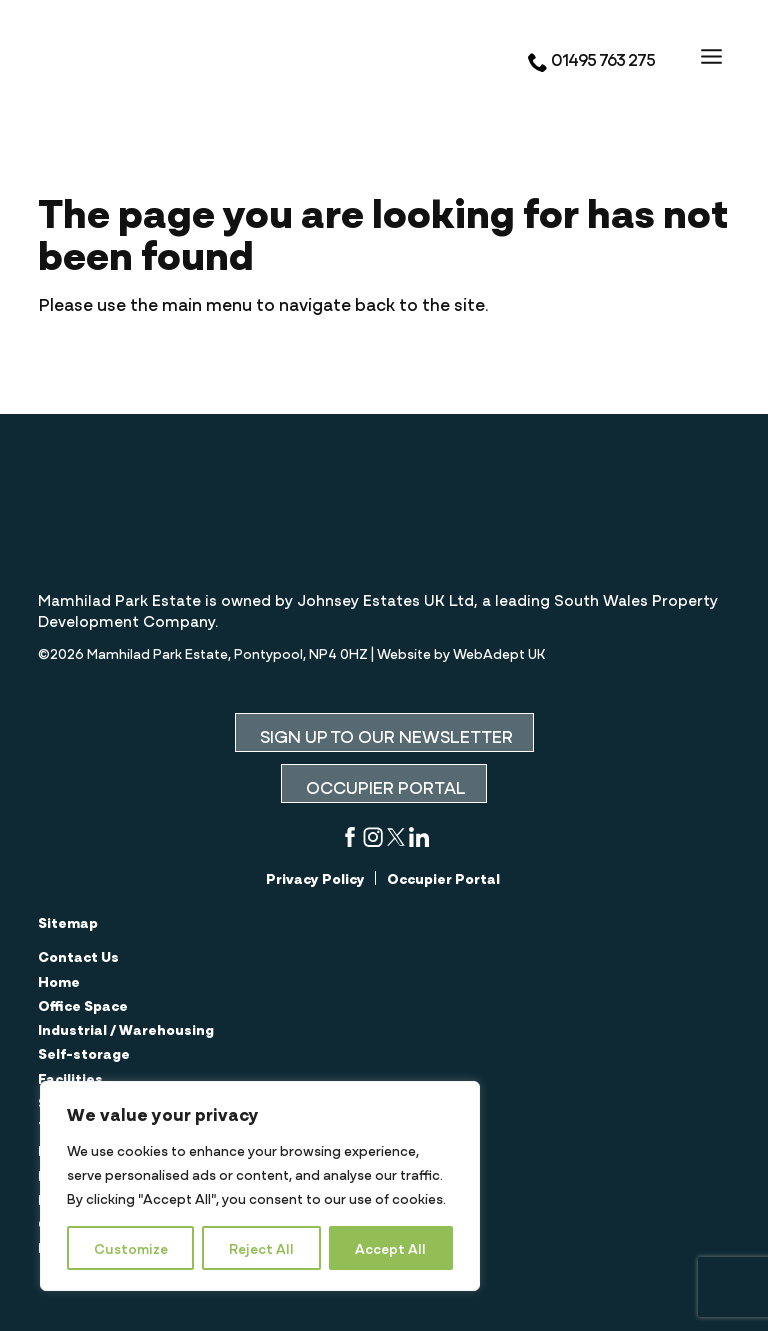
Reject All (261, 1248)
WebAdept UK (499, 653)
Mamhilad (158, 57)
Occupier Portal (443, 878)
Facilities (70, 1078)
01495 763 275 (591, 58)
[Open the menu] (711, 55)
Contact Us (78, 956)
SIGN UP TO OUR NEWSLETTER (384, 735)
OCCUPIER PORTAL (384, 786)
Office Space (83, 1005)
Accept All (390, 1248)
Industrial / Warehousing (126, 1029)
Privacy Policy (315, 878)
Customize (131, 1248)
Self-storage (84, 1053)
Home (59, 981)
